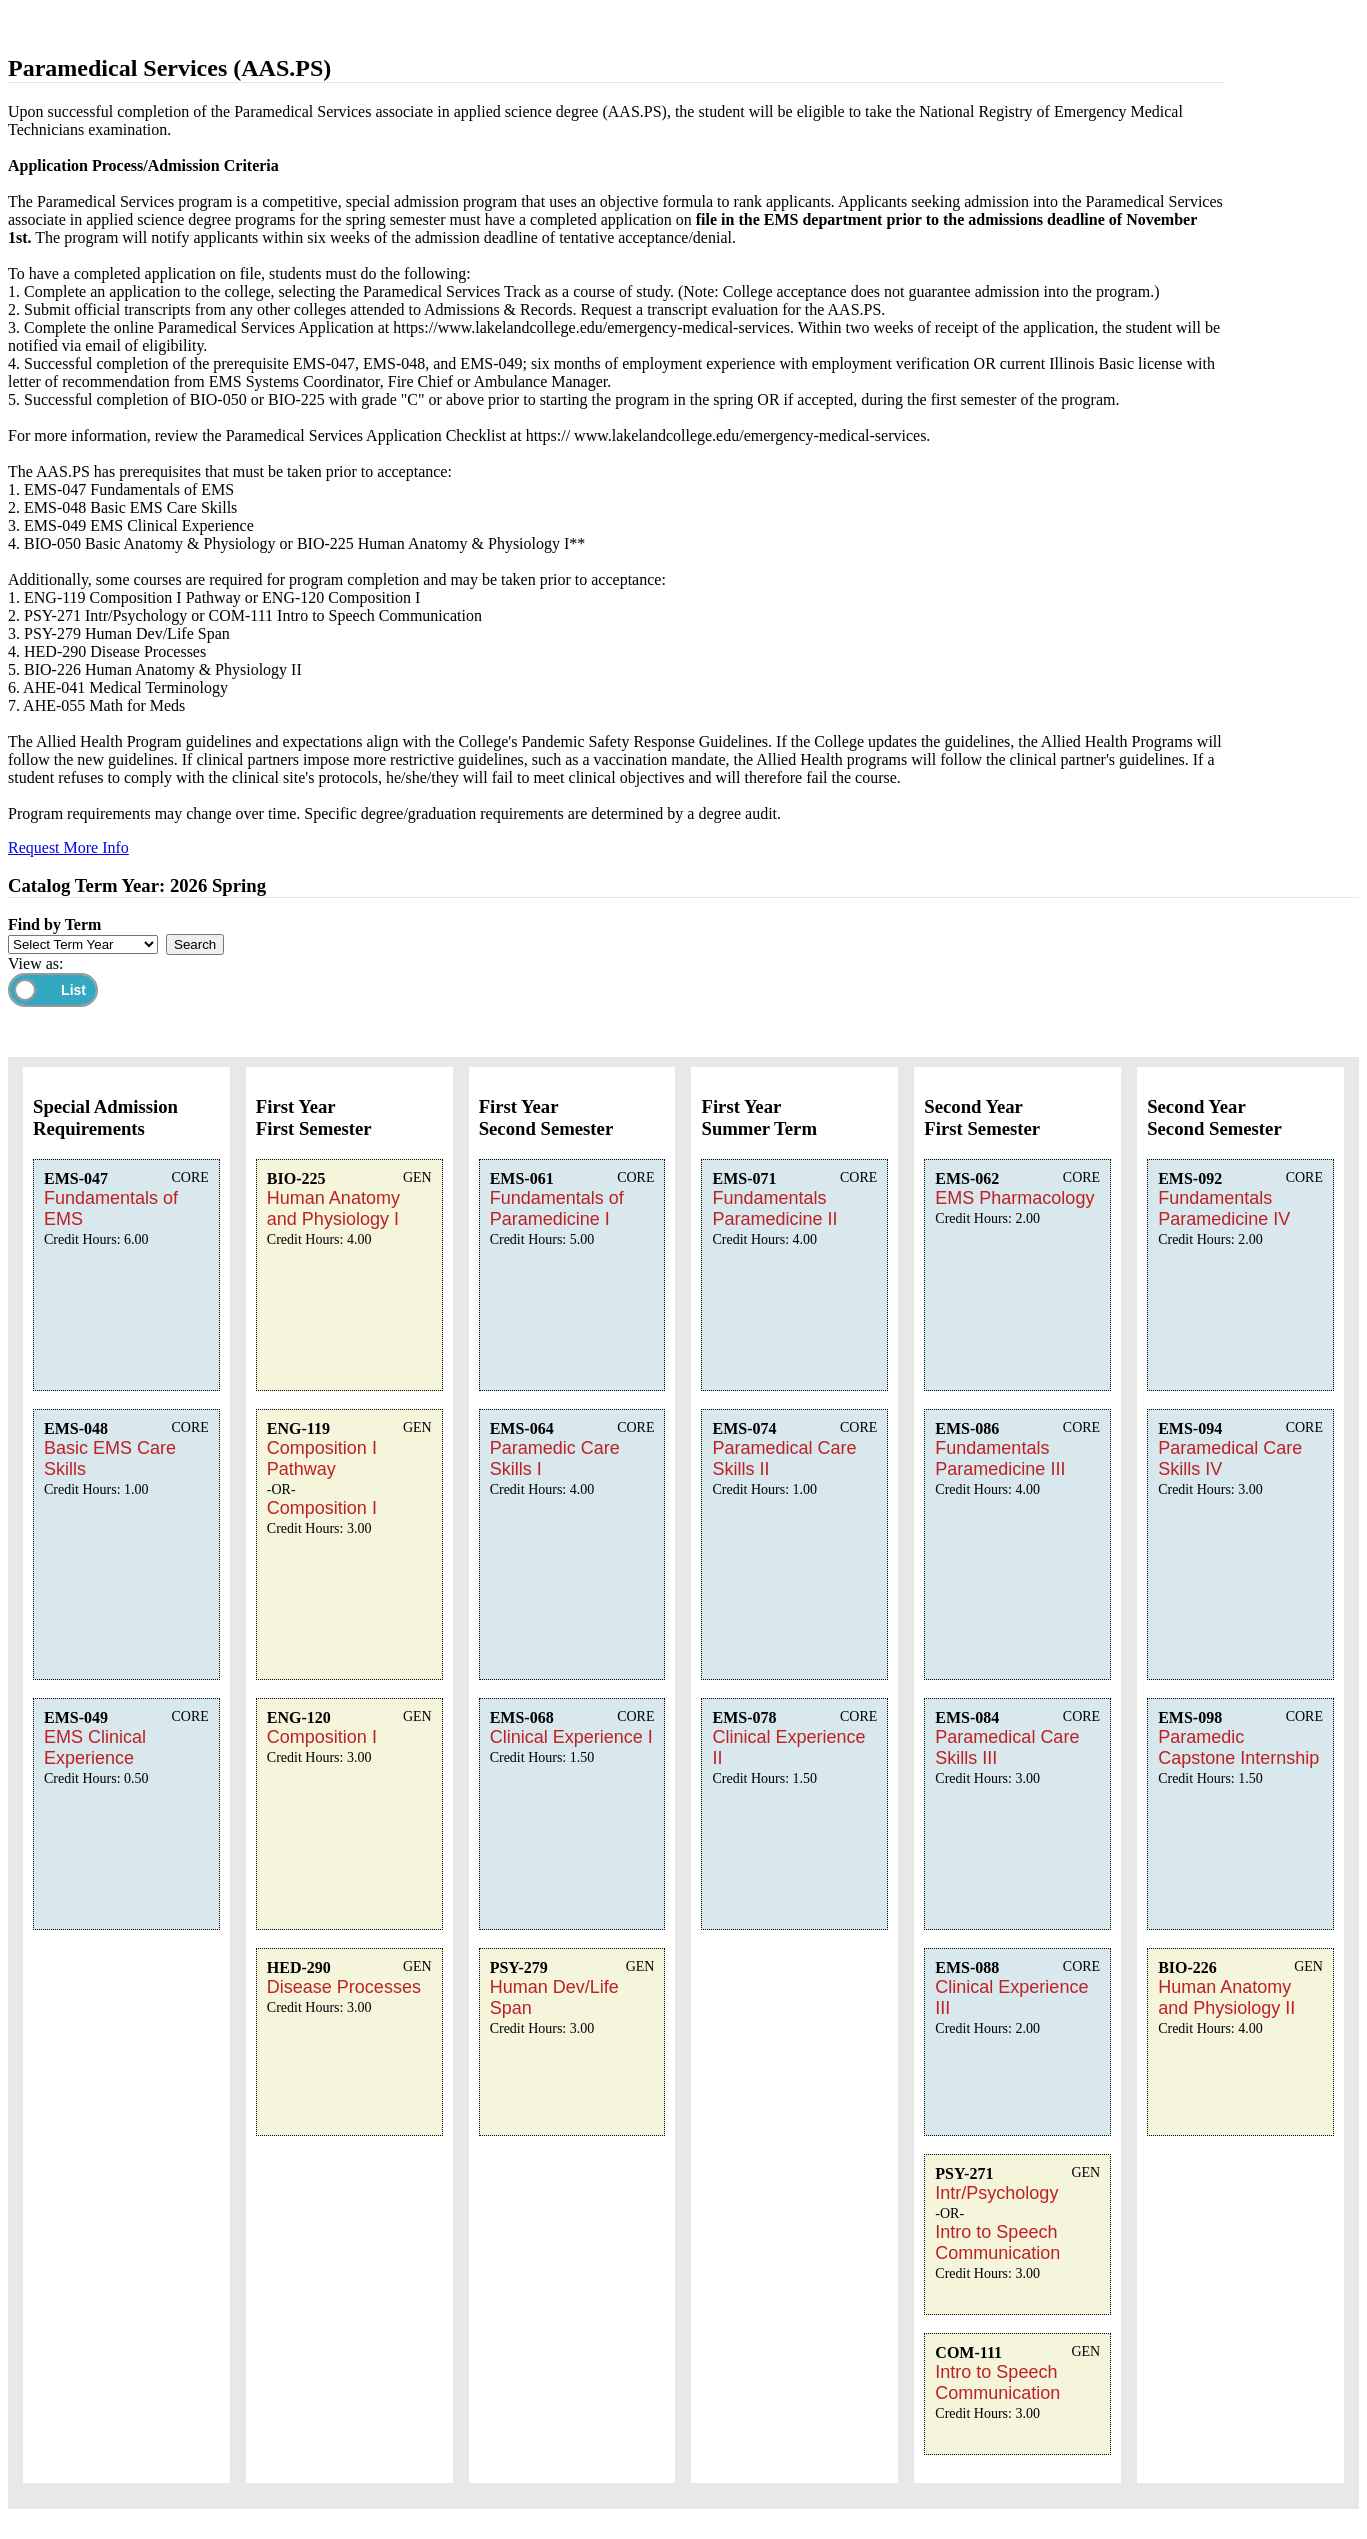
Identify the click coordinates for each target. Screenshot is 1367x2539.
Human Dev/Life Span (554, 1997)
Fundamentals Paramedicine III (1000, 1458)
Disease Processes (344, 1987)
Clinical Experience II (788, 1747)
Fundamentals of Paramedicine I (557, 1208)
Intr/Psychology (996, 2193)
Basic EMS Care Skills (110, 1458)
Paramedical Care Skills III (1007, 1747)
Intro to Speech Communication (997, 2242)
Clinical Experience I (571, 1737)
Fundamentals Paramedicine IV (1224, 1208)
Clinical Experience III (1011, 1997)
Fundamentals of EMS (111, 1208)
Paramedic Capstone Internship (1238, 1747)
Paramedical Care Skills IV (1230, 1458)
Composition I (322, 1508)
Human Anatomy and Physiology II (1226, 1997)
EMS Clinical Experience (95, 1747)
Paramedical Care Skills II (784, 1458)
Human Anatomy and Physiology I (333, 1208)
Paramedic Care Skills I (555, 1458)
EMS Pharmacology (1014, 1198)
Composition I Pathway (322, 1458)
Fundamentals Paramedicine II (774, 1208)
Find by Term (54, 924)
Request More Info (68, 847)
